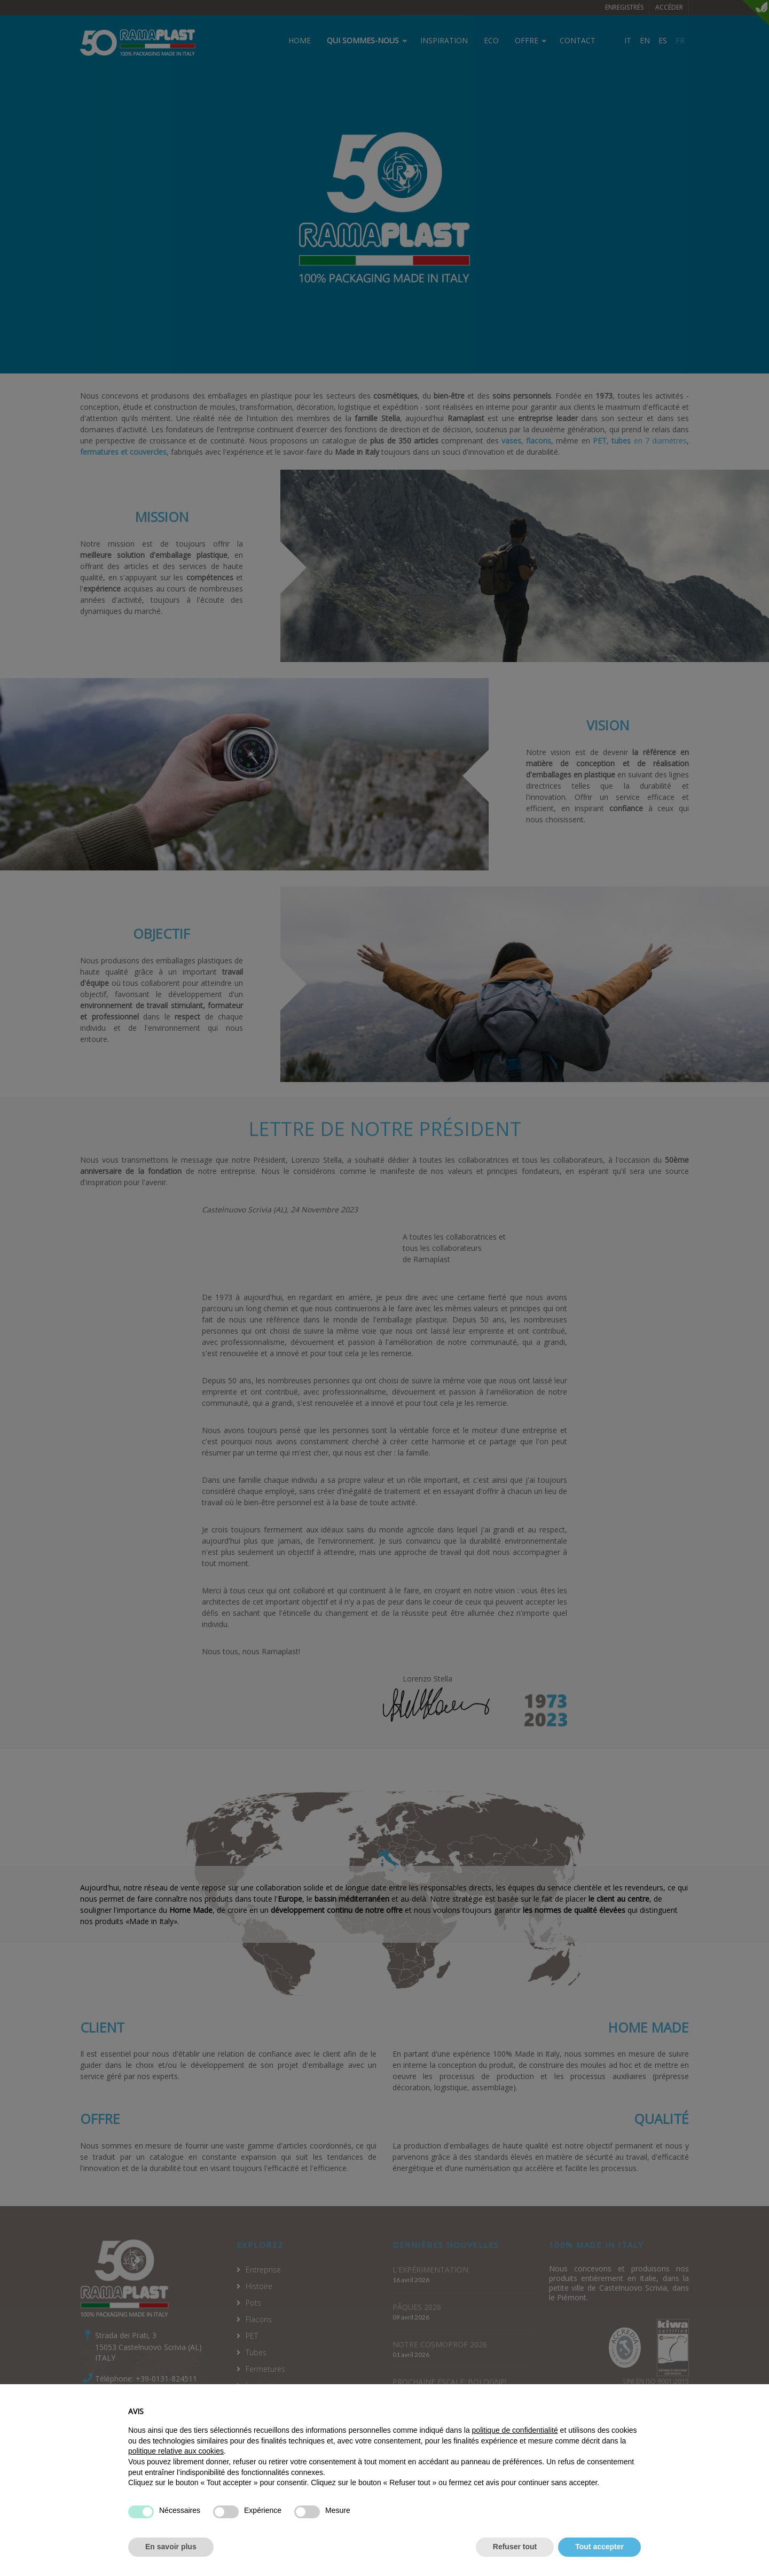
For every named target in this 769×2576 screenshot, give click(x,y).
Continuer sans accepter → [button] (593, 2424)
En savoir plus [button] (171, 2564)
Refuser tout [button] (515, 2564)
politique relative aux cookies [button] (176, 2468)
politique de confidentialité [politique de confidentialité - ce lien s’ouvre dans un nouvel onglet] (515, 2447)
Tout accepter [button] (599, 2564)
